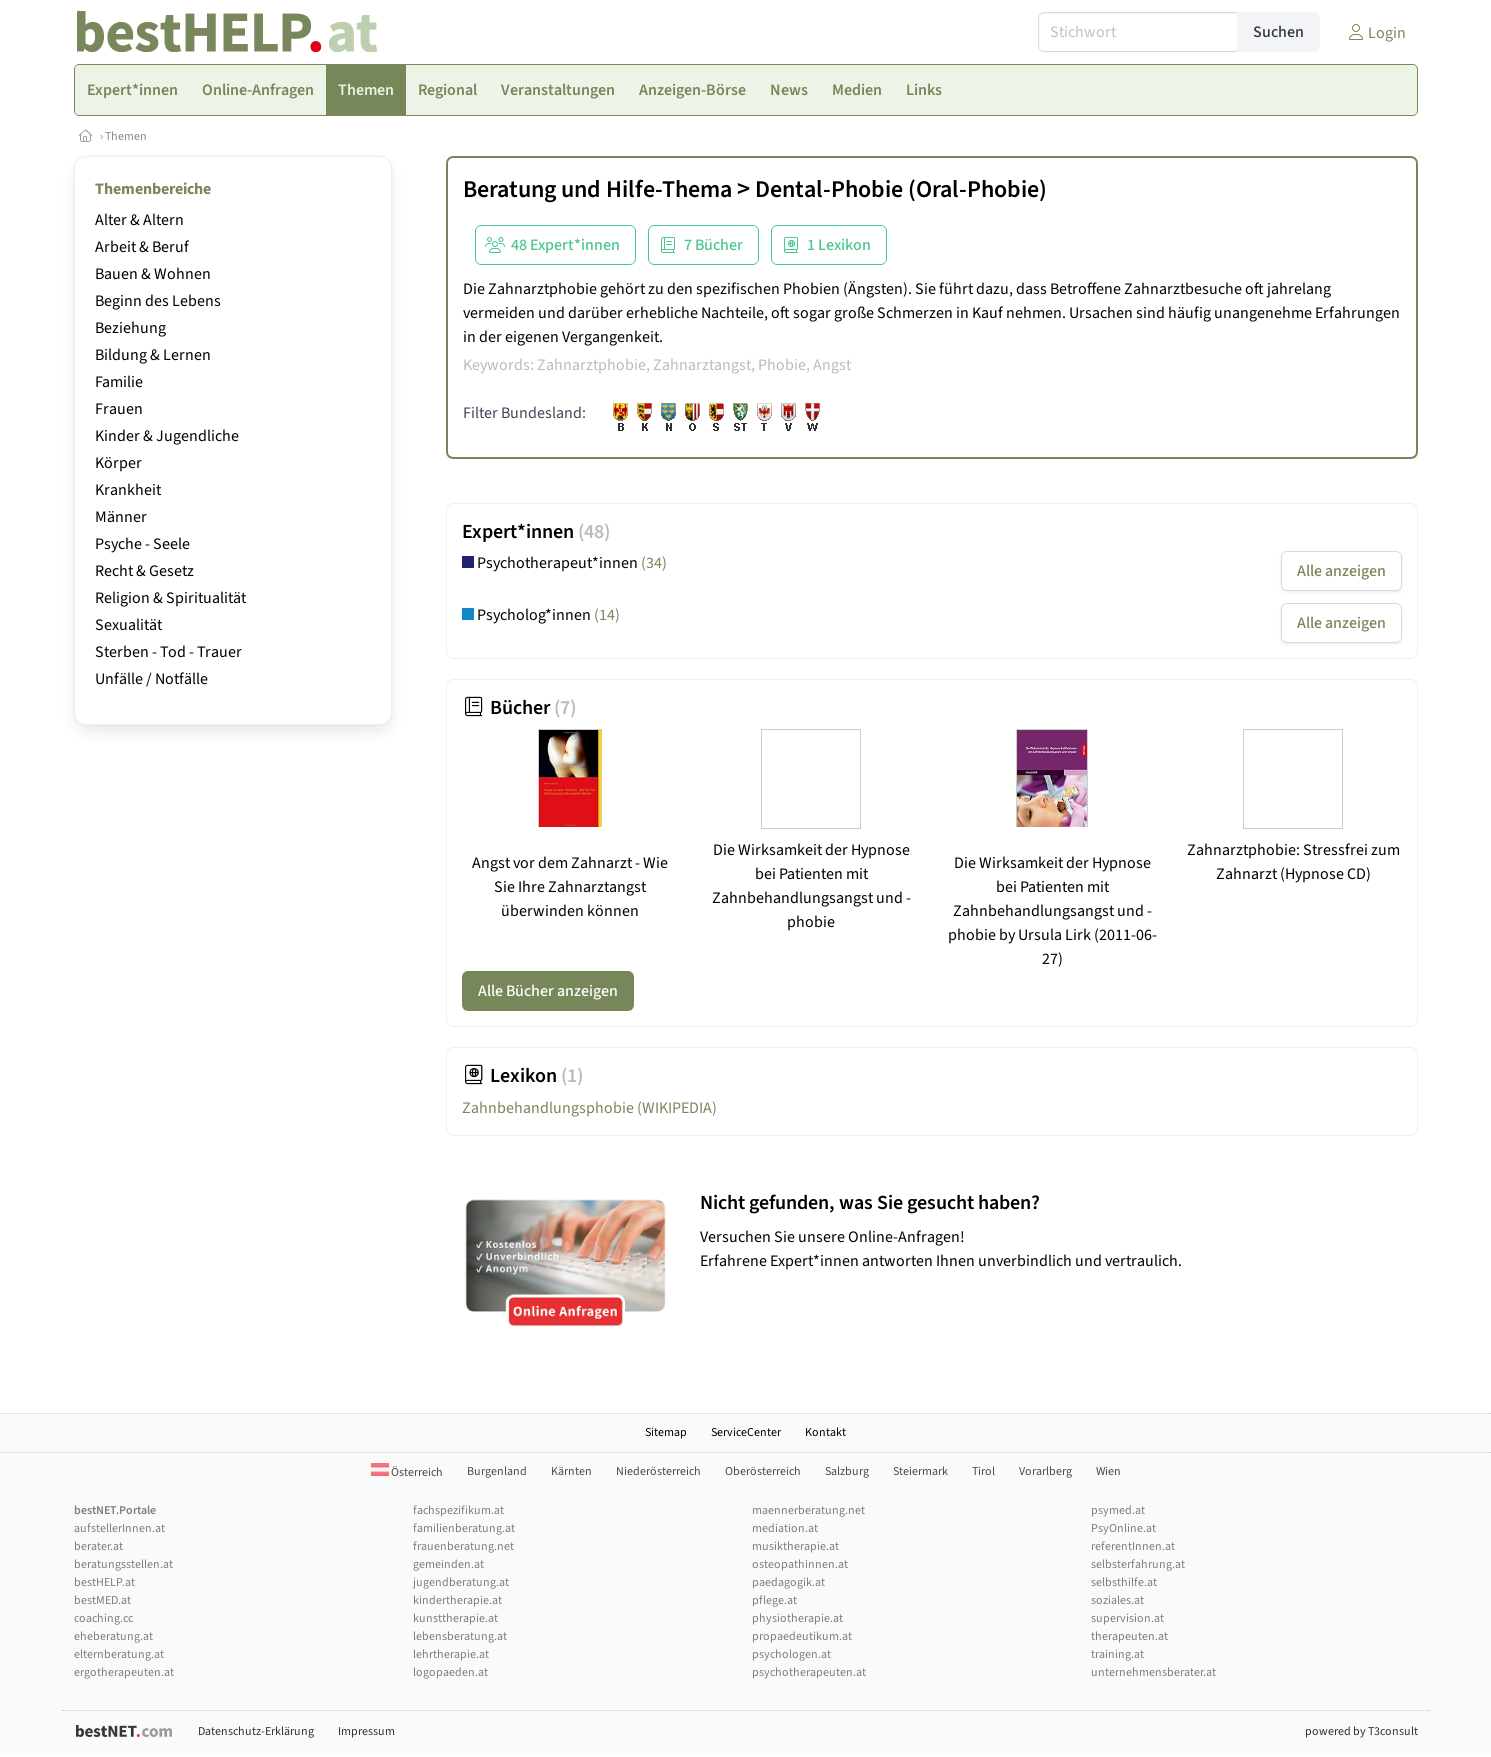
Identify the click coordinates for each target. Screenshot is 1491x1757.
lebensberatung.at (460, 1636)
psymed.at (1118, 1510)
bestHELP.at (104, 1582)
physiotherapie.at (797, 1618)
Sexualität (128, 625)
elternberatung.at (119, 1654)
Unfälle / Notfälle (151, 679)
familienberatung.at (464, 1528)
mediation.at (785, 1528)
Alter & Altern (139, 220)
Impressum (366, 1731)
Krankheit (128, 490)
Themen (126, 136)
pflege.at (774, 1600)
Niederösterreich (658, 1471)
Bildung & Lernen (153, 355)
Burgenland (497, 1471)
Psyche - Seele (142, 544)
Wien (1108, 1471)
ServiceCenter (746, 1432)
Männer (121, 517)
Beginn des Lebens (158, 301)
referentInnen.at (1133, 1546)
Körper (118, 463)
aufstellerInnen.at (119, 1528)
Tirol (983, 1471)
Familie (119, 382)
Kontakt (825, 1432)
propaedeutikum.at (802, 1636)
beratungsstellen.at (123, 1564)
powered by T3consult (1361, 1731)
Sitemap (666, 1432)
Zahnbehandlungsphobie (589, 1108)
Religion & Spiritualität (170, 598)
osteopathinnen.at (800, 1564)
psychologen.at (791, 1654)
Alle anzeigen (1341, 571)
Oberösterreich (763, 1471)
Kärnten (571, 1471)
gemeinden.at (448, 1564)
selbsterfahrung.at (1138, 1564)
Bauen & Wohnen (153, 274)
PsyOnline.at (1123, 1528)
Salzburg (847, 1471)
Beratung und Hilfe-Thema (597, 189)
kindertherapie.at (457, 1600)
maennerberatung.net (808, 1510)
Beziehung (130, 328)
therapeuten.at (1129, 1636)
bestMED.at (102, 1600)
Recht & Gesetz (144, 571)
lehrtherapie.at (451, 1654)
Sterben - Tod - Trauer (168, 652)
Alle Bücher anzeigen (548, 991)
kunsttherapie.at (455, 1618)
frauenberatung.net (463, 1546)
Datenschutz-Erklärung (256, 1731)
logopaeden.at (450, 1672)
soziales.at (1117, 1600)
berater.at (98, 1546)
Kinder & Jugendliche (167, 436)
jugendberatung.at (461, 1582)
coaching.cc (103, 1618)
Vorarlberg (1045, 1471)
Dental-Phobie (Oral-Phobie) (901, 189)
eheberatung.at (113, 1636)
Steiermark (920, 1471)
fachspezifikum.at (458, 1510)
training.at (1117, 1654)
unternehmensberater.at (1153, 1672)
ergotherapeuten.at (124, 1672)
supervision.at (1127, 1618)
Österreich (407, 1472)
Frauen (119, 409)
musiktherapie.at (795, 1546)
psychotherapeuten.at (809, 1672)
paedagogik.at (788, 1582)
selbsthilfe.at (1124, 1582)
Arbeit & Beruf (142, 247)
